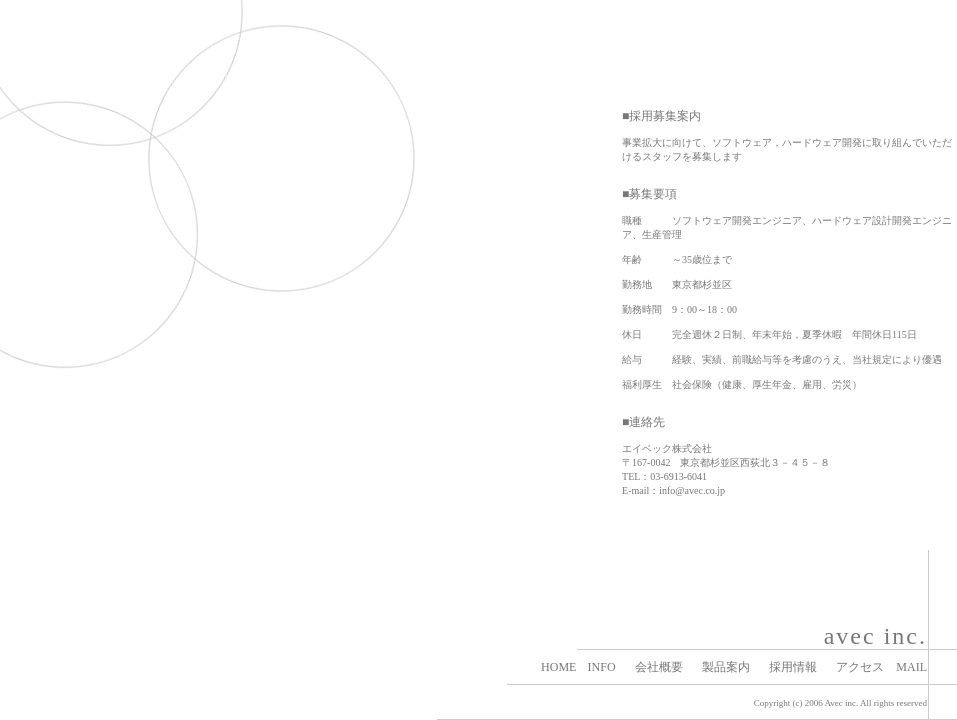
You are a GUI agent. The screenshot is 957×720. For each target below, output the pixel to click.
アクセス (860, 667)
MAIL (911, 667)
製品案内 (726, 667)
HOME (558, 667)
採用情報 (793, 667)
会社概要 (659, 667)
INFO (602, 667)
